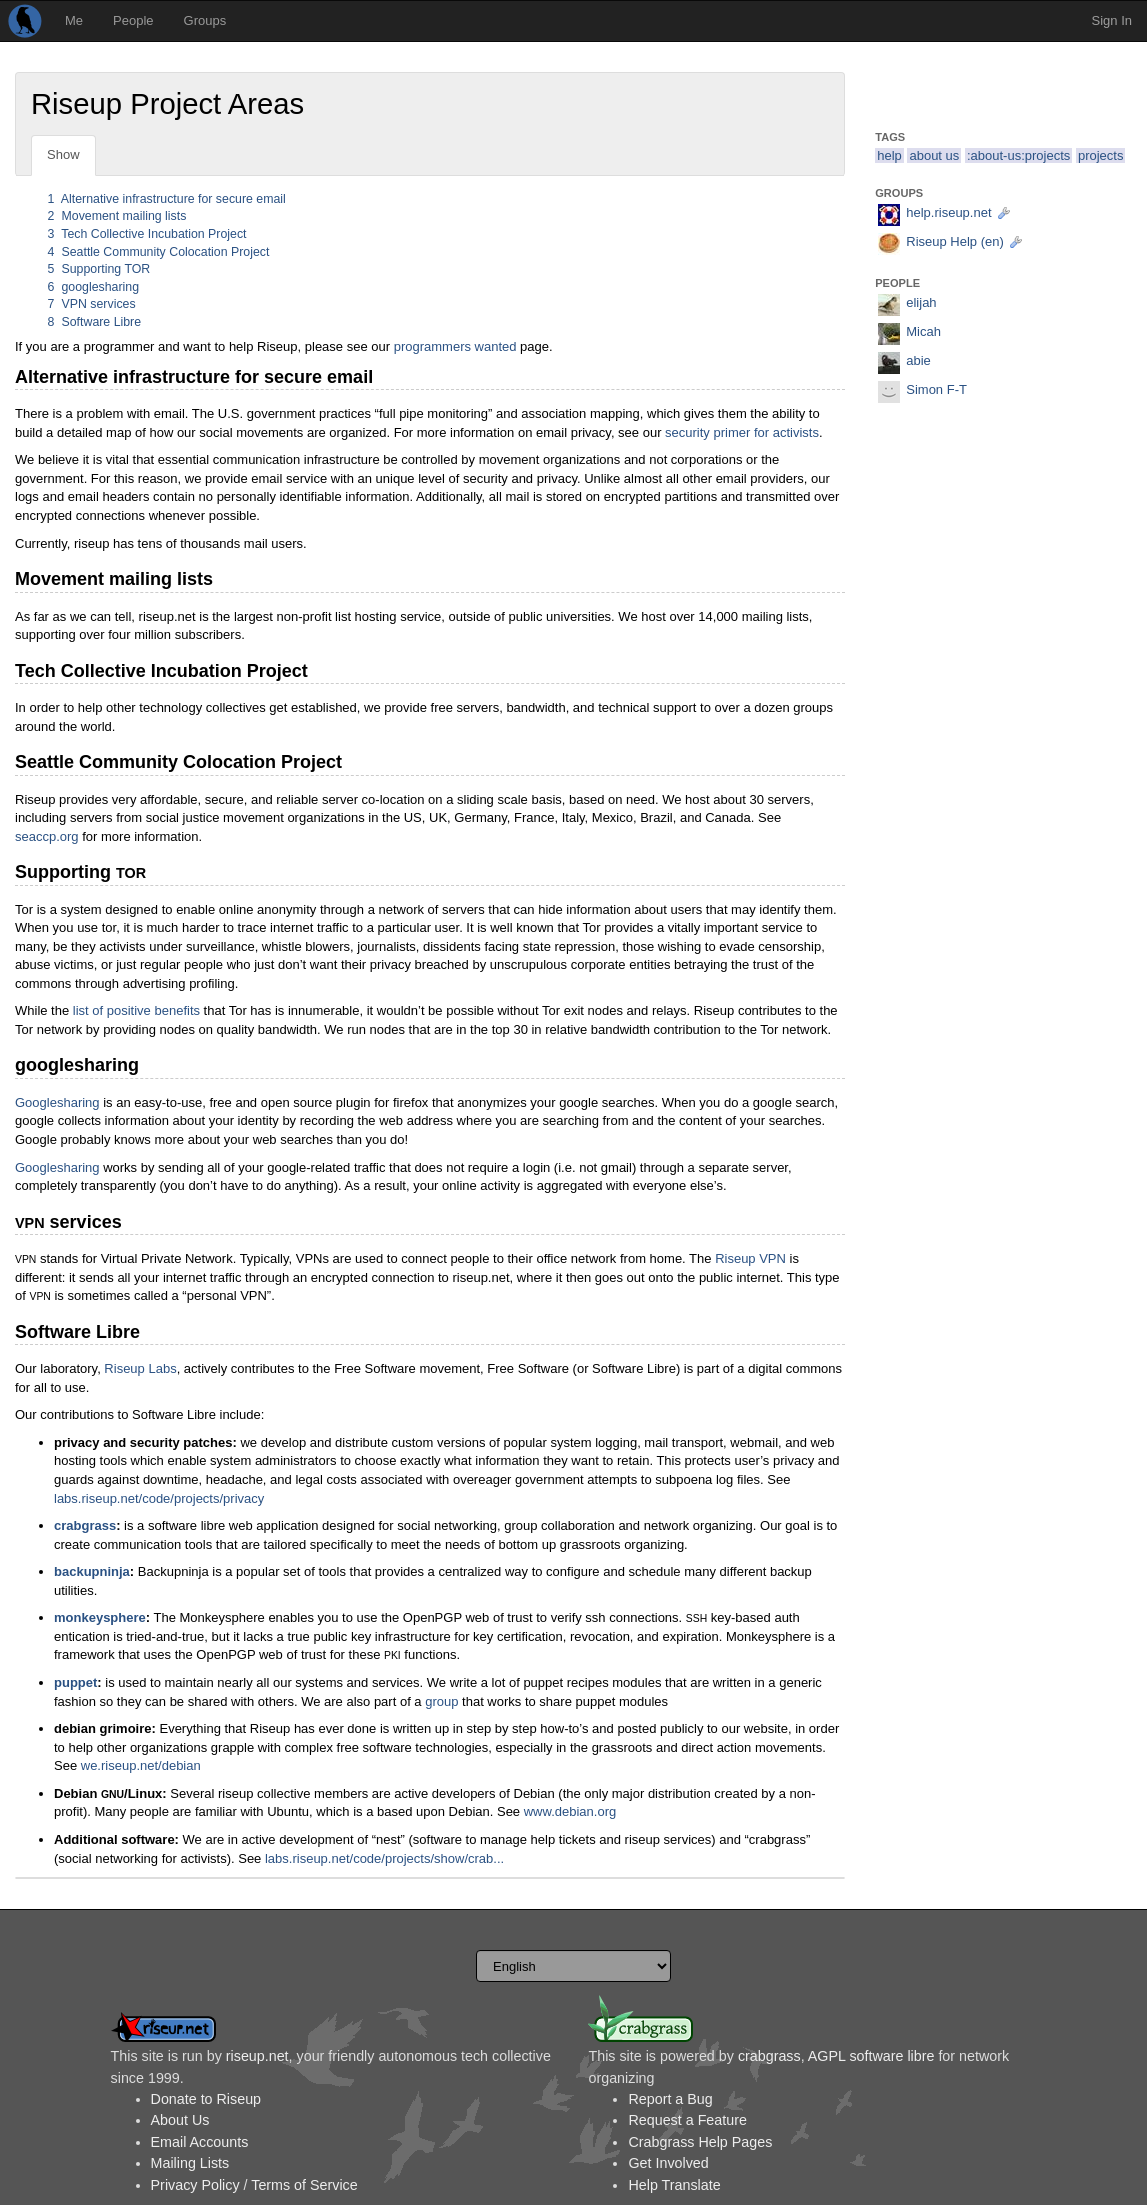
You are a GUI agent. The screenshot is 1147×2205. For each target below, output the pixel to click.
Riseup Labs (140, 1368)
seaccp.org (47, 836)
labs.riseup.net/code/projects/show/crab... (384, 1858)
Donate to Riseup (206, 2099)
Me (74, 20)
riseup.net (257, 2056)
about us (934, 155)
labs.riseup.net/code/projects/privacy (159, 1498)
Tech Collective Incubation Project (147, 234)
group (441, 1701)
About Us (180, 2120)
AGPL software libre (871, 2056)
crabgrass (85, 1525)
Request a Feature (687, 2120)
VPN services (92, 304)
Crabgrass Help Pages (700, 2142)
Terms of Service (304, 2185)
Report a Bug (670, 2099)
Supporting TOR (99, 269)
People (133, 20)
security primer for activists (742, 432)
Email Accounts (200, 2142)
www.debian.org (570, 1811)
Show (63, 154)
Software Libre (95, 322)
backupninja (92, 1571)
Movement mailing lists (117, 216)
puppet (75, 1682)
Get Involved (668, 2163)
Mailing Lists (190, 2163)
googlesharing (94, 287)
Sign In (1112, 20)
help (889, 155)
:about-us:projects (1018, 155)
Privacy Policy (195, 2185)
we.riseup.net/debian (141, 1765)
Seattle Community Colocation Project (159, 252)
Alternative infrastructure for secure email (167, 199)
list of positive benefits (136, 1010)
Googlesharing (57, 1102)
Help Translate (674, 2185)
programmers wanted (455, 346)
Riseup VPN (750, 1258)
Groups (205, 20)
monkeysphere (100, 1617)
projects (1101, 155)
